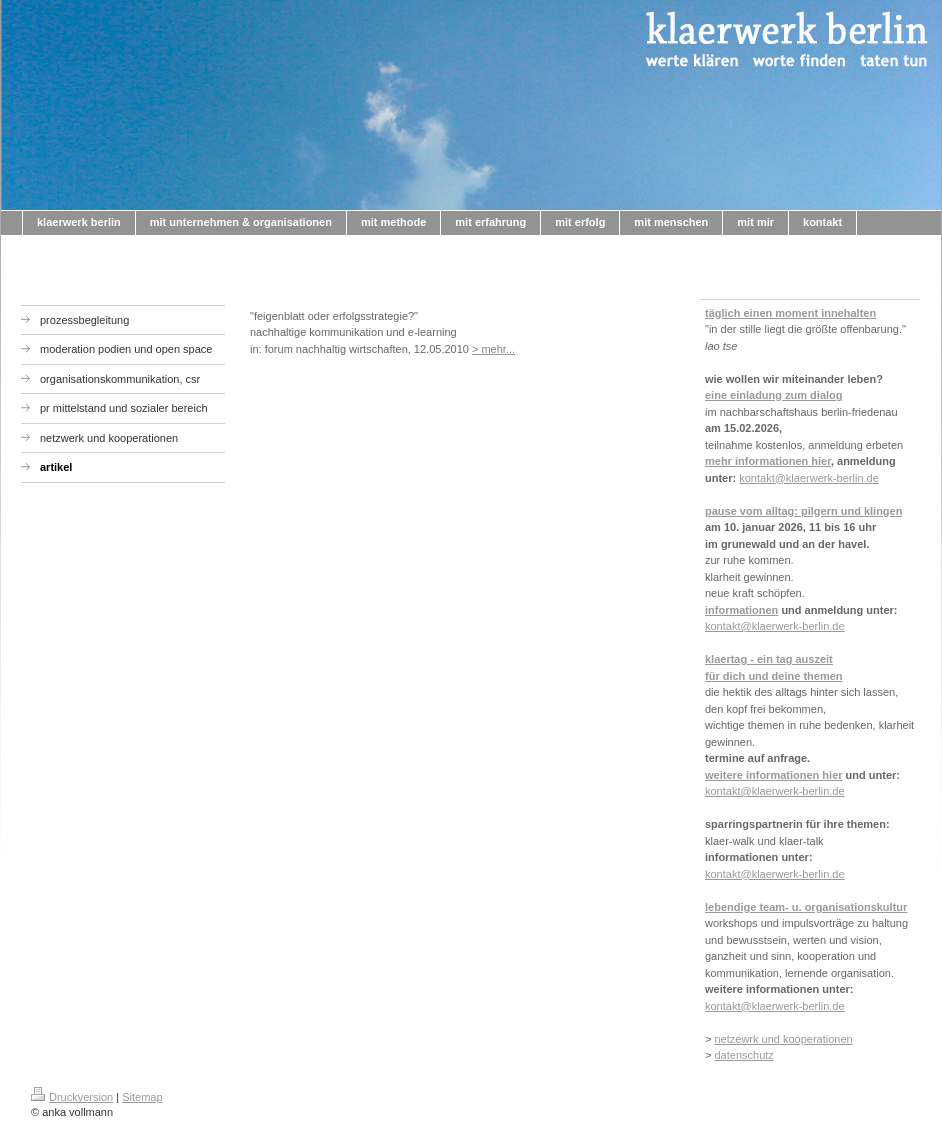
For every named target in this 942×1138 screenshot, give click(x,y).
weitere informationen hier (774, 775)
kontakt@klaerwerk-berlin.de (809, 478)
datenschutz (743, 1055)
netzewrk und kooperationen (783, 1039)
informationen (741, 610)
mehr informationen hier (768, 461)
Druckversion (72, 1097)
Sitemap (142, 1097)
